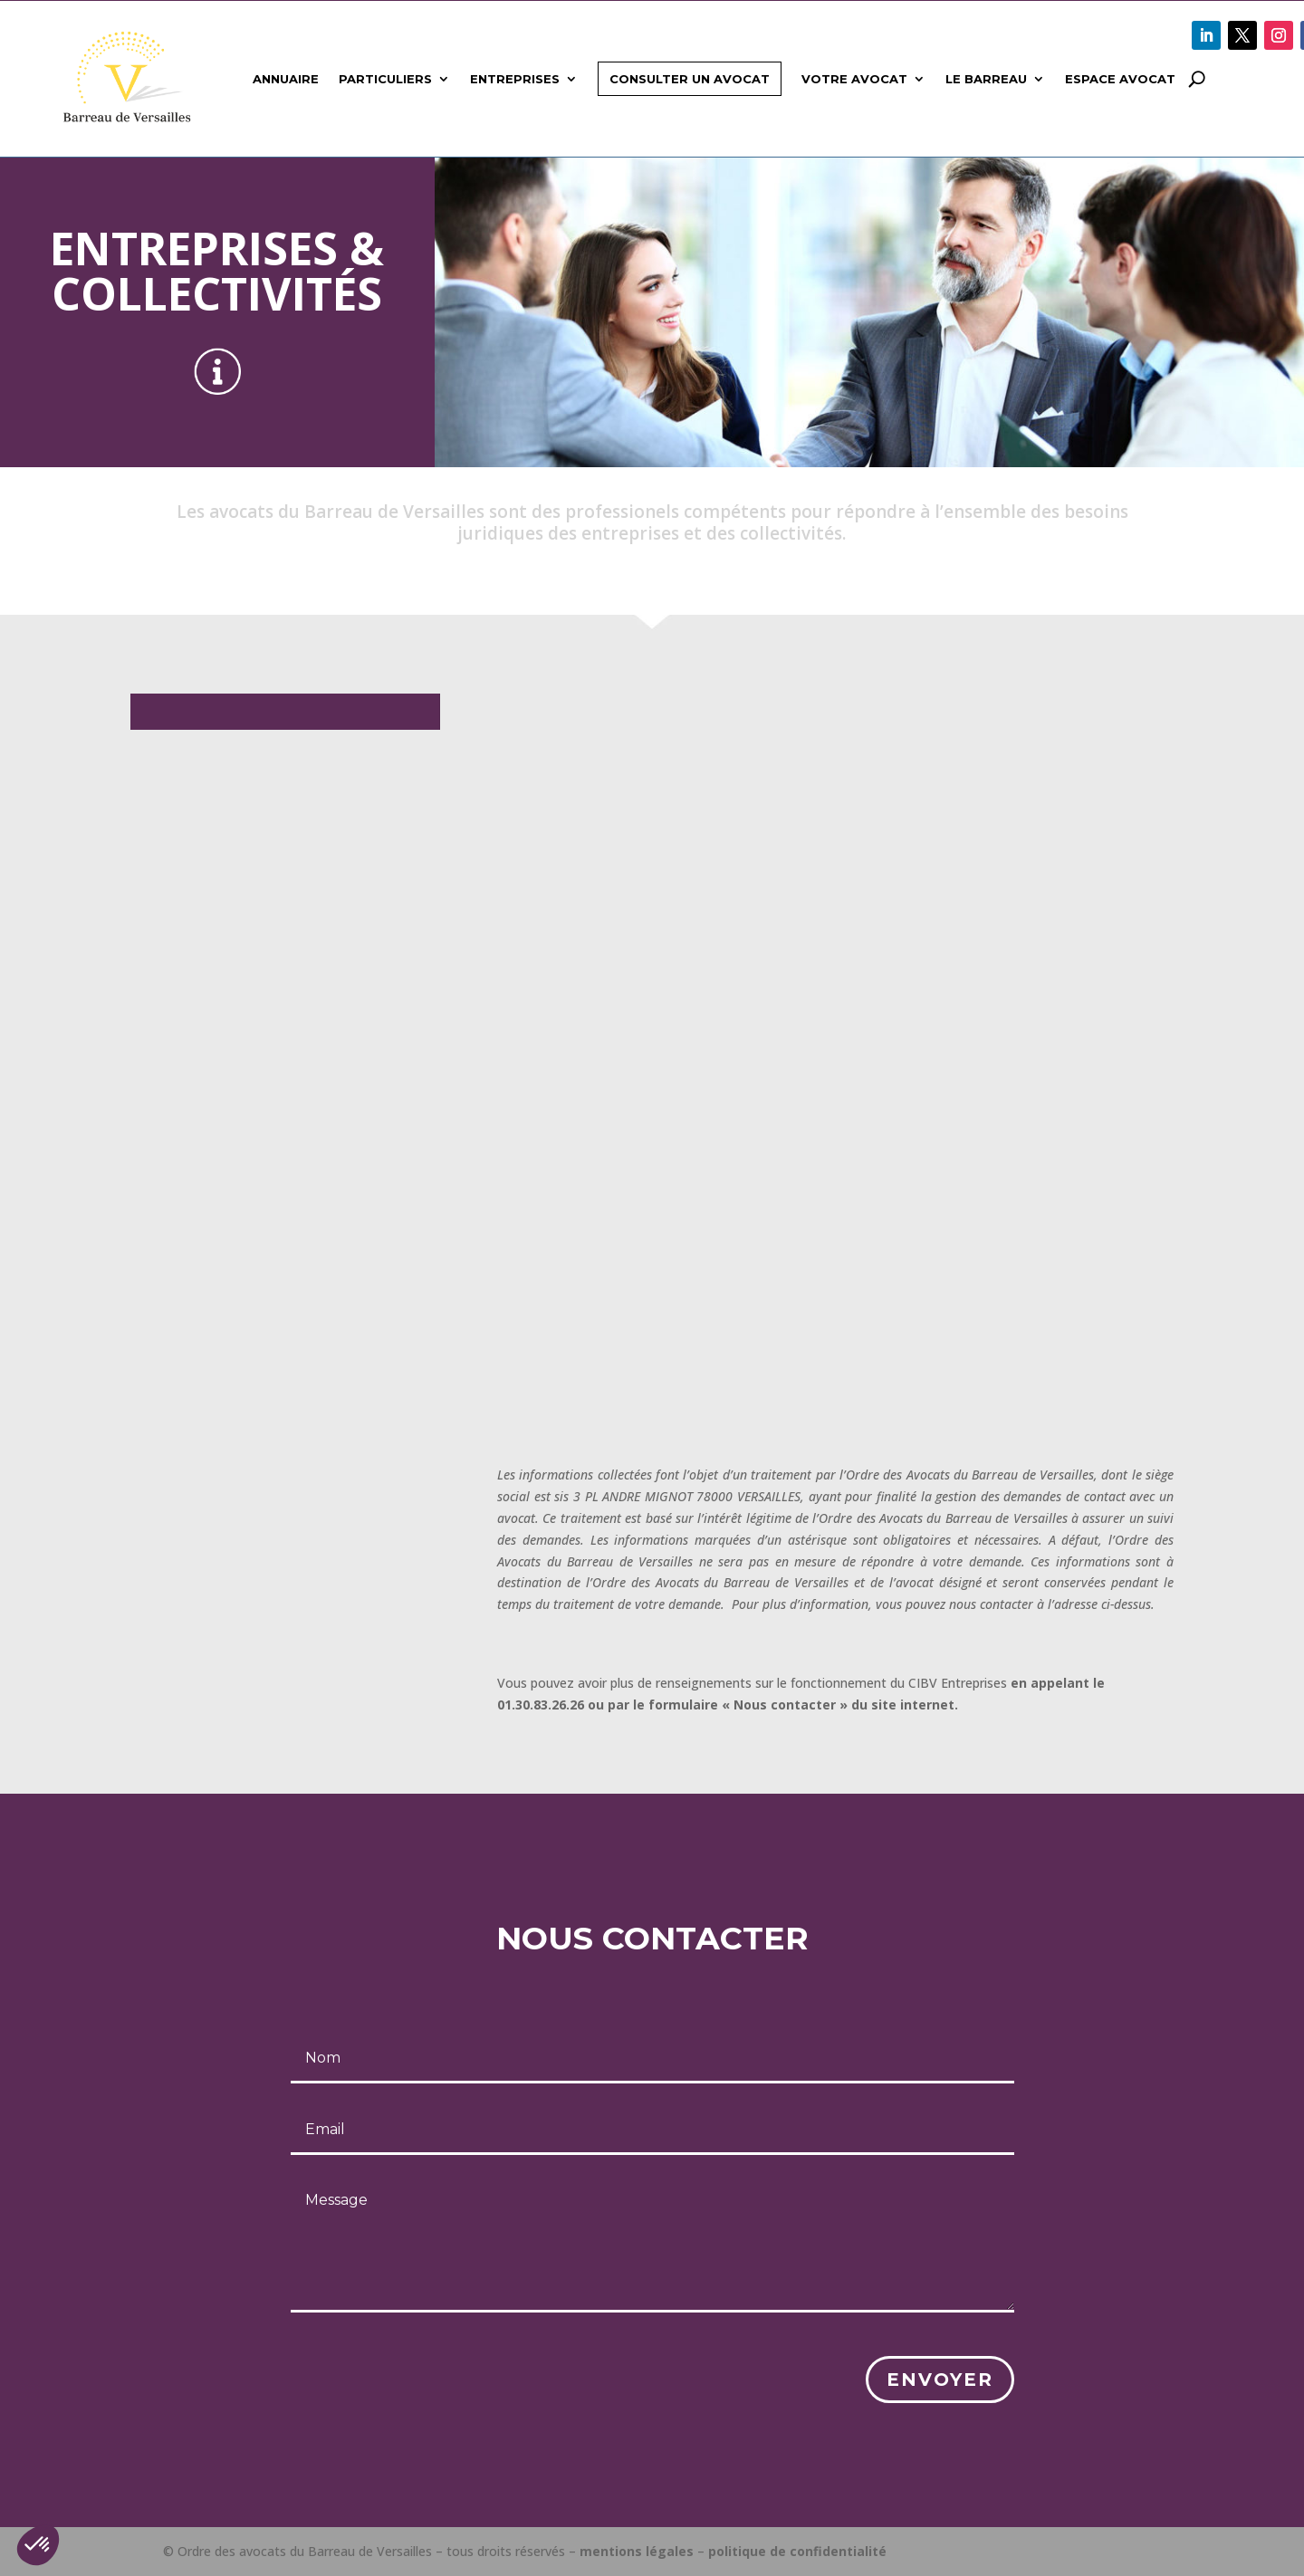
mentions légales (637, 2551)
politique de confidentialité (797, 2551)
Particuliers (385, 79)
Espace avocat (1120, 79)
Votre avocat (854, 79)
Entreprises (515, 79)
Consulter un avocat (689, 79)
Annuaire (286, 79)
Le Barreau (986, 79)
